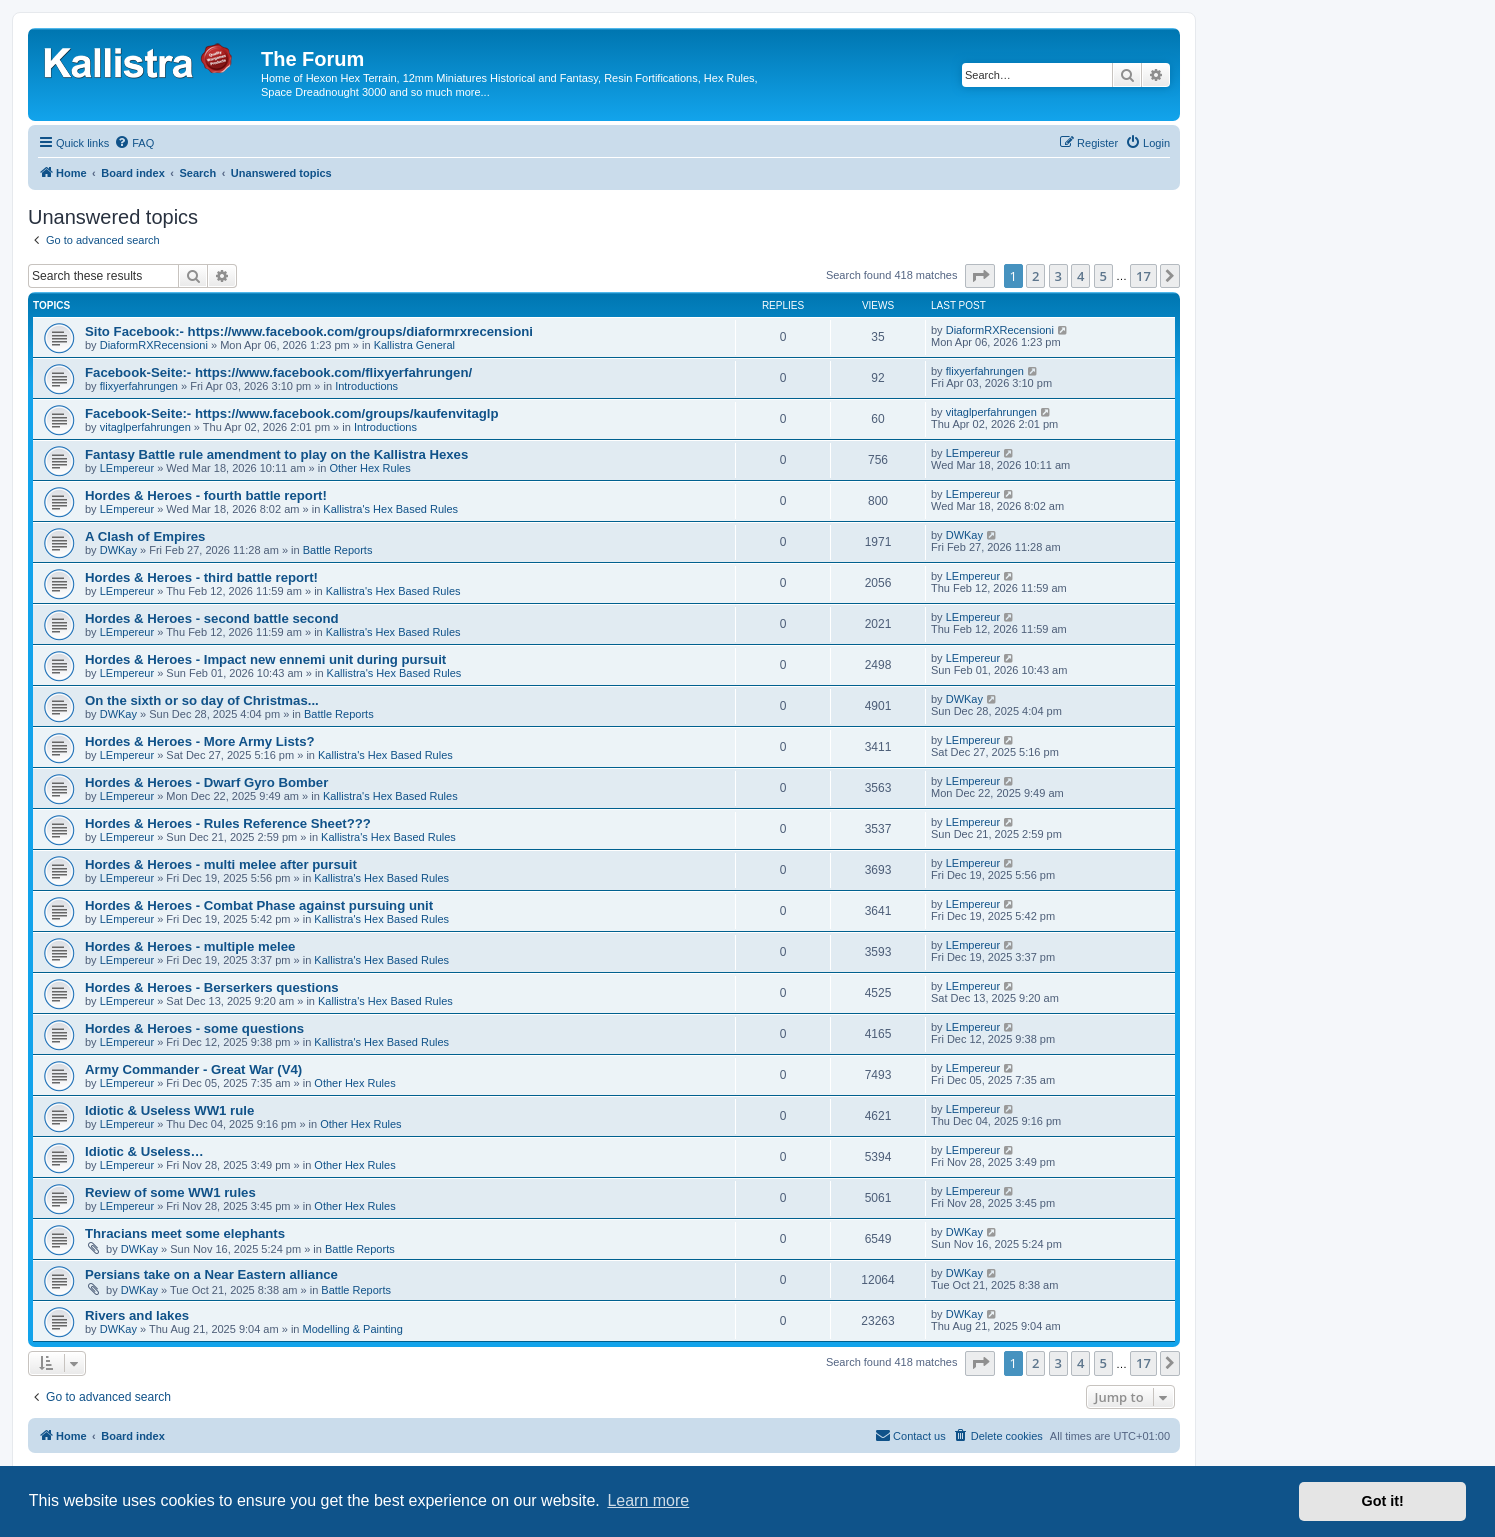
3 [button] (1058, 276)
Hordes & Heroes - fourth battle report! (206, 495)
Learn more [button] (648, 1500)
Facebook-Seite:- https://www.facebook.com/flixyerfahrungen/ (278, 372)
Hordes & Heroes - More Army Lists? (200, 741)
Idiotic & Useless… (144, 1151)
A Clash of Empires (145, 536)
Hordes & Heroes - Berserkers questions (212, 987)
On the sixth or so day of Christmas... (202, 700)
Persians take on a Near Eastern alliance (211, 1274)
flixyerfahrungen (139, 386)
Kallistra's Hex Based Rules (390, 509)
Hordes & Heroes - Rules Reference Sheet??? (228, 823)
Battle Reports (338, 550)
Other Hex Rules (369, 468)
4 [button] (1080, 276)
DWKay (118, 550)
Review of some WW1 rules (170, 1192)
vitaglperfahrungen (145, 427)
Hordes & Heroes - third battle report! (201, 577)
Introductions (366, 386)
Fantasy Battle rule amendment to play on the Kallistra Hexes (276, 454)
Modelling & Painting (353, 1329)
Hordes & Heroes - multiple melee (190, 946)
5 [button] (1103, 276)
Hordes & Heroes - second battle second (212, 618)
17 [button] (1143, 276)
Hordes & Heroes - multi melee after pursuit (221, 864)
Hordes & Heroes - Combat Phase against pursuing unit (259, 905)
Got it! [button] (1383, 1501)
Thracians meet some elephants (185, 1233)
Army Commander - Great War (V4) (193, 1069)
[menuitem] (134, 143)
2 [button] (1035, 276)
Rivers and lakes (137, 1315)
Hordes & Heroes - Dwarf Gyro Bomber (206, 782)
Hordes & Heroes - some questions (194, 1028)
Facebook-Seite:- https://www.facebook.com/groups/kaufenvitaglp (292, 413)
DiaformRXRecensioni (154, 345)
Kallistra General (414, 345)
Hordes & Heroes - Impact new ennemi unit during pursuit (265, 659)
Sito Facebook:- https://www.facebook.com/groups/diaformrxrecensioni (309, 331)
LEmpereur (127, 468)
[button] (980, 276)
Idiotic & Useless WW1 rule (169, 1110)
